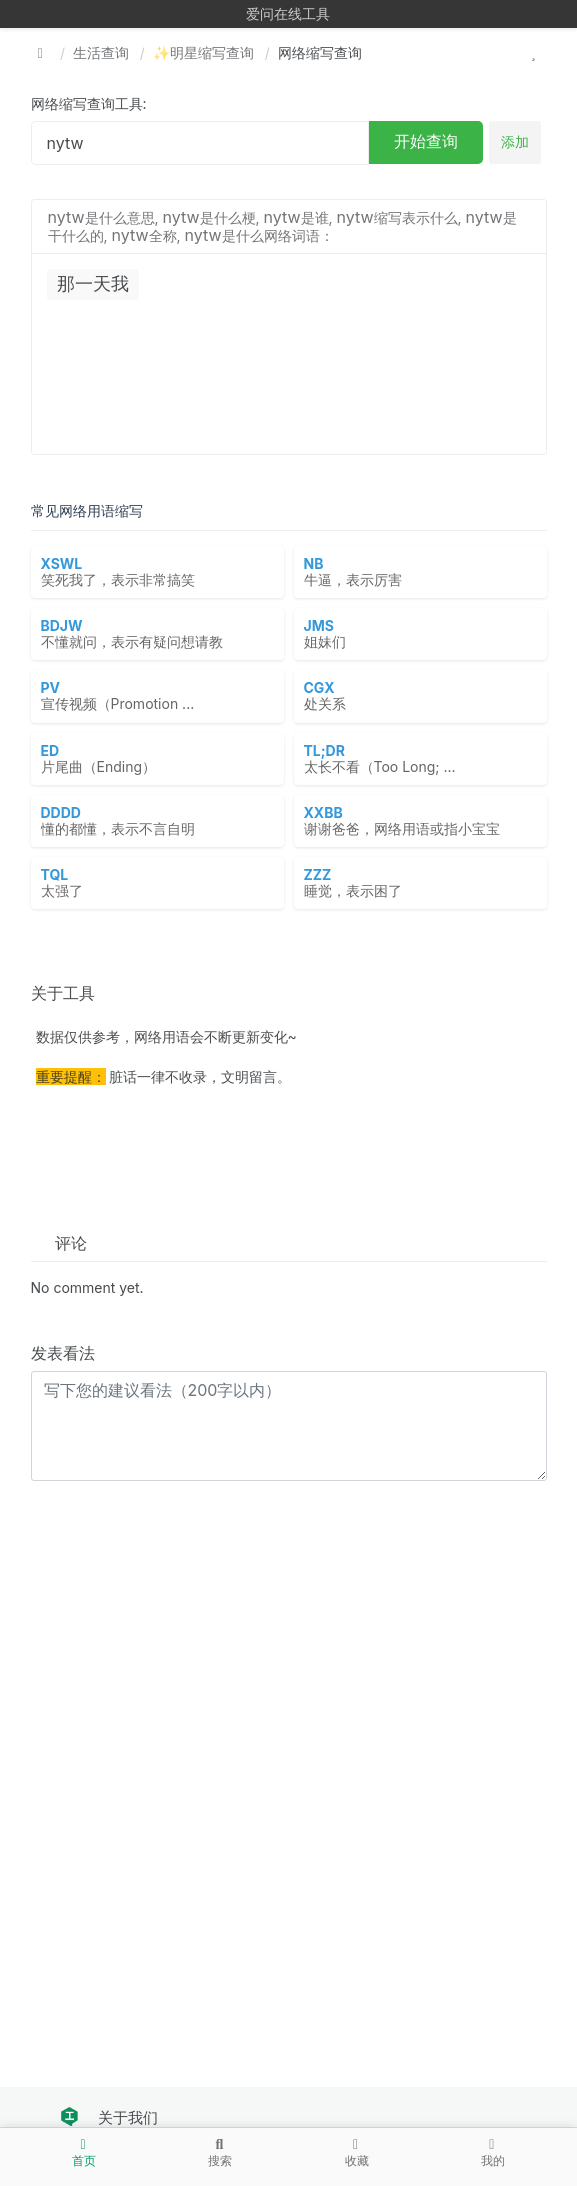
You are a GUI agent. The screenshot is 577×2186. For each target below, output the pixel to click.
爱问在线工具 (288, 13)
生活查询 (101, 52)
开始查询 (426, 141)
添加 (515, 141)
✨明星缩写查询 (203, 52)
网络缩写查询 (320, 52)
